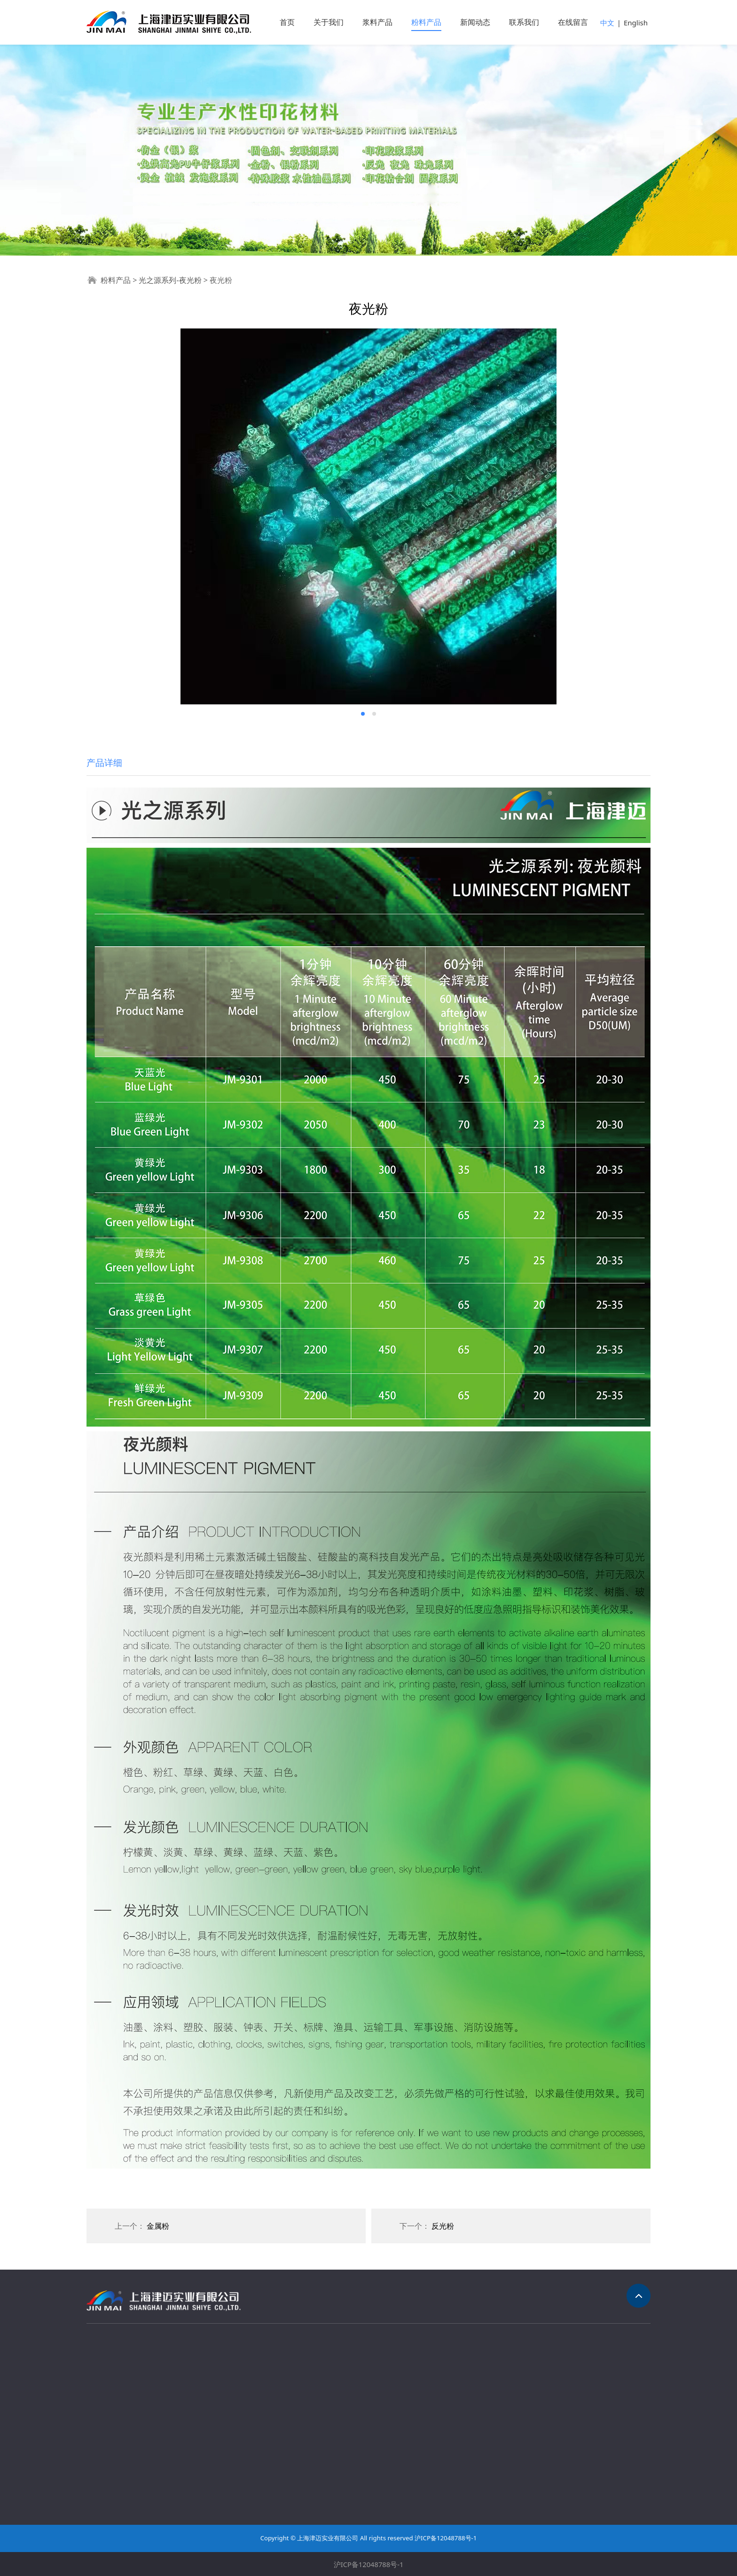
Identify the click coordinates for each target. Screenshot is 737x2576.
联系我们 (524, 22)
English (636, 22)
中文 (607, 22)
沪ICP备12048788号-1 (369, 2564)
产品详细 (104, 762)
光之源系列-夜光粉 (170, 280)
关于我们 (329, 22)
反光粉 (442, 2226)
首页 (287, 22)
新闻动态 (475, 22)
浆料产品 (377, 22)
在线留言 (573, 22)
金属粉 (158, 2226)
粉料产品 (426, 22)
